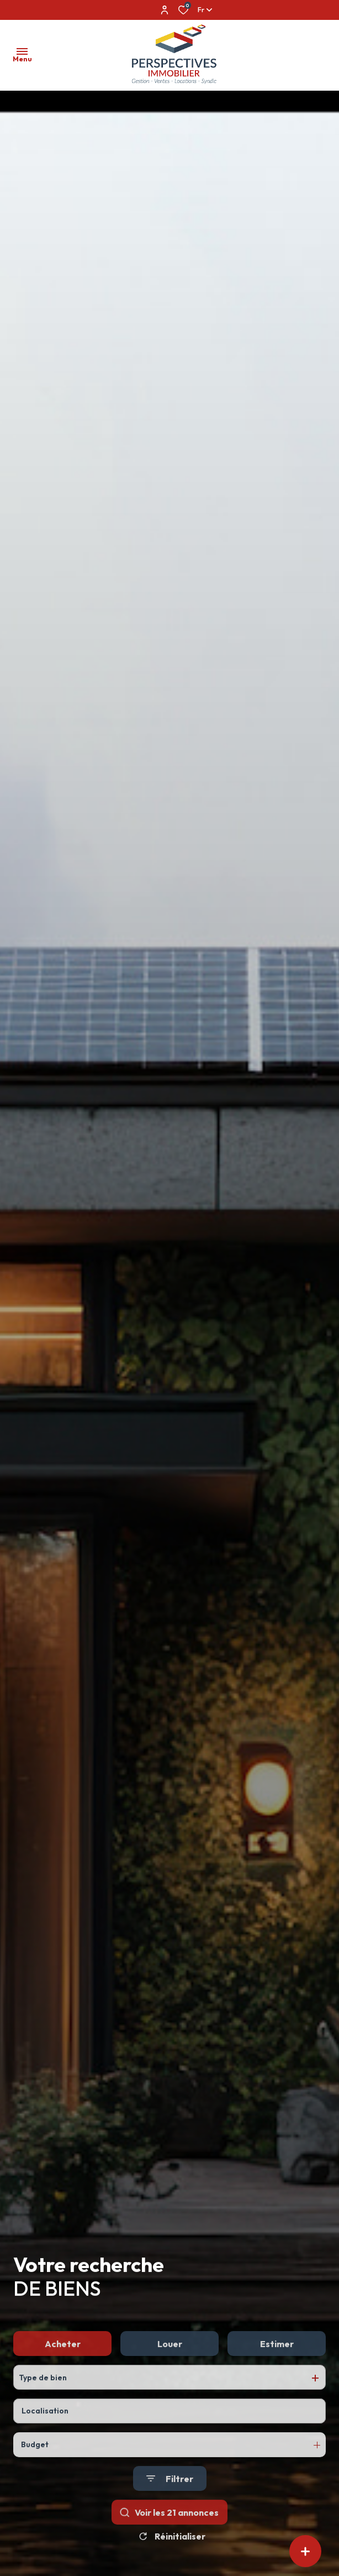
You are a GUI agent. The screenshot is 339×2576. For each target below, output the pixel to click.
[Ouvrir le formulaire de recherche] (169, 2524)
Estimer (277, 2389)
